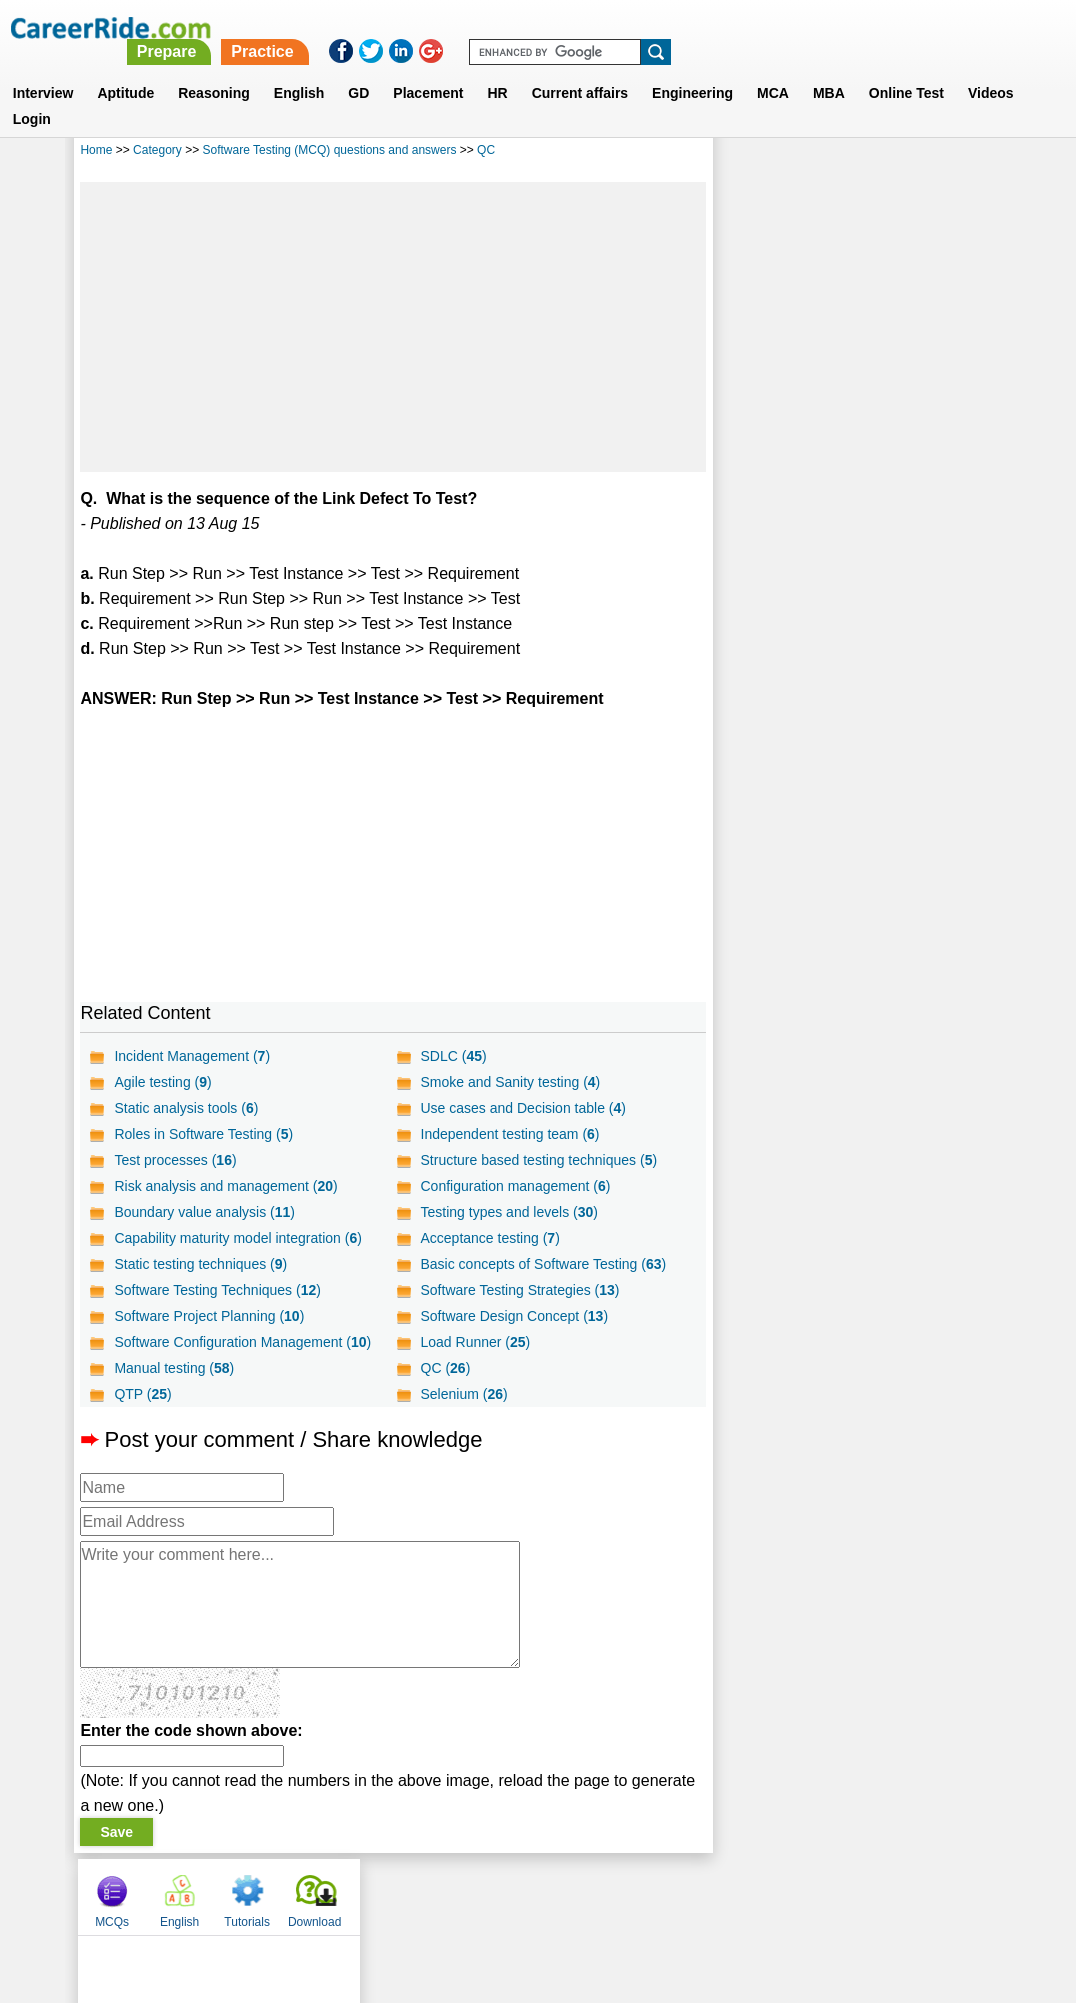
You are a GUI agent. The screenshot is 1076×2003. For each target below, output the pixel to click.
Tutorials (885, 153)
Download (952, 153)
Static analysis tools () (186, 1108)
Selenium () (463, 1394)
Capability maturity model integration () (237, 1238)
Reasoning (214, 69)
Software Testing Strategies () (519, 1290)
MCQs (750, 153)
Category (157, 150)
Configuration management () (515, 1186)
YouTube (679, 1896)
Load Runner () (475, 1342)
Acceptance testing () (489, 1238)
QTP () (142, 1394)
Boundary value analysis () (204, 1212)
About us (356, 1896)
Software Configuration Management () (242, 1342)
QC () (445, 1368)
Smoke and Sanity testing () (510, 1082)
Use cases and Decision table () (522, 1108)
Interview (43, 69)
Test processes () (175, 1160)
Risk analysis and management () (225, 1186)
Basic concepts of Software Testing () (543, 1264)
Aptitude (125, 69)
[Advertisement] (393, 327)
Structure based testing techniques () (538, 1160)
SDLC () (453, 1056)
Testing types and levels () (508, 1212)
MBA (829, 69)
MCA (773, 69)
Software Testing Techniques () (217, 1290)
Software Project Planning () (209, 1316)
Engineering (692, 69)
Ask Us (611, 1896)
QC (486, 150)
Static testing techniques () (200, 1264)
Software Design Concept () (514, 1316)
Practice (657, 27)
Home (96, 150)
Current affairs (580, 69)
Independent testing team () (509, 1134)
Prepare (561, 27)
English (299, 69)
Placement (428, 69)
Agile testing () (162, 1082)
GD (358, 69)
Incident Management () (192, 1056)
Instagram (757, 1896)
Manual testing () (174, 1368)
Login (32, 95)
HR (497, 69)
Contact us (436, 1896)
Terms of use (529, 1896)
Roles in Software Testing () (203, 1134)
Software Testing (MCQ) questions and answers (330, 150)
